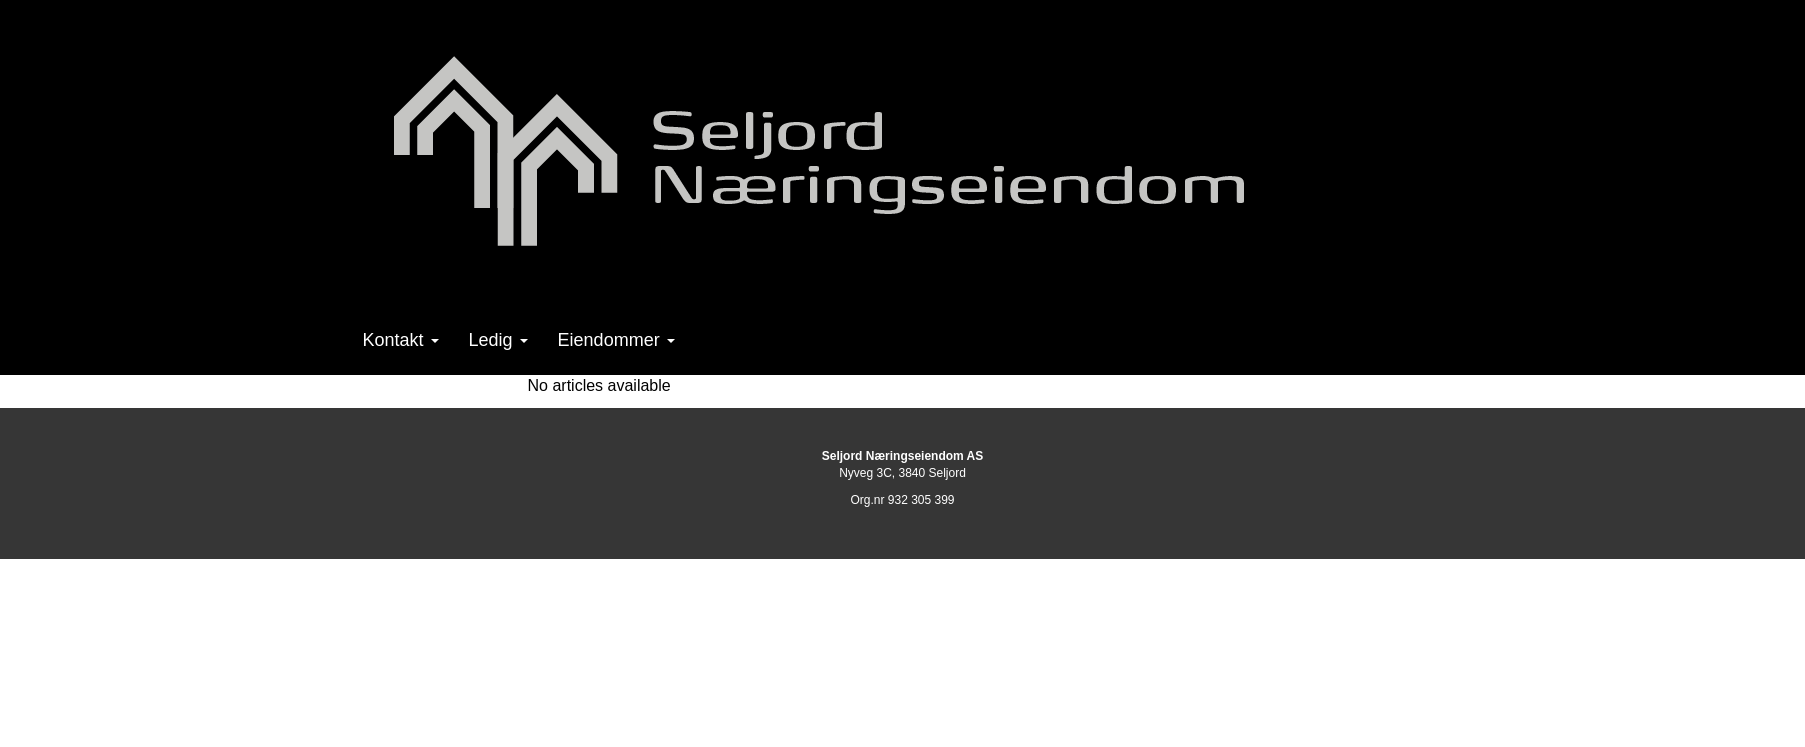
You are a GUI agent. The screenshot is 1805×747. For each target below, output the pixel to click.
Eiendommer (616, 340)
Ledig (498, 340)
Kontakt (401, 340)
